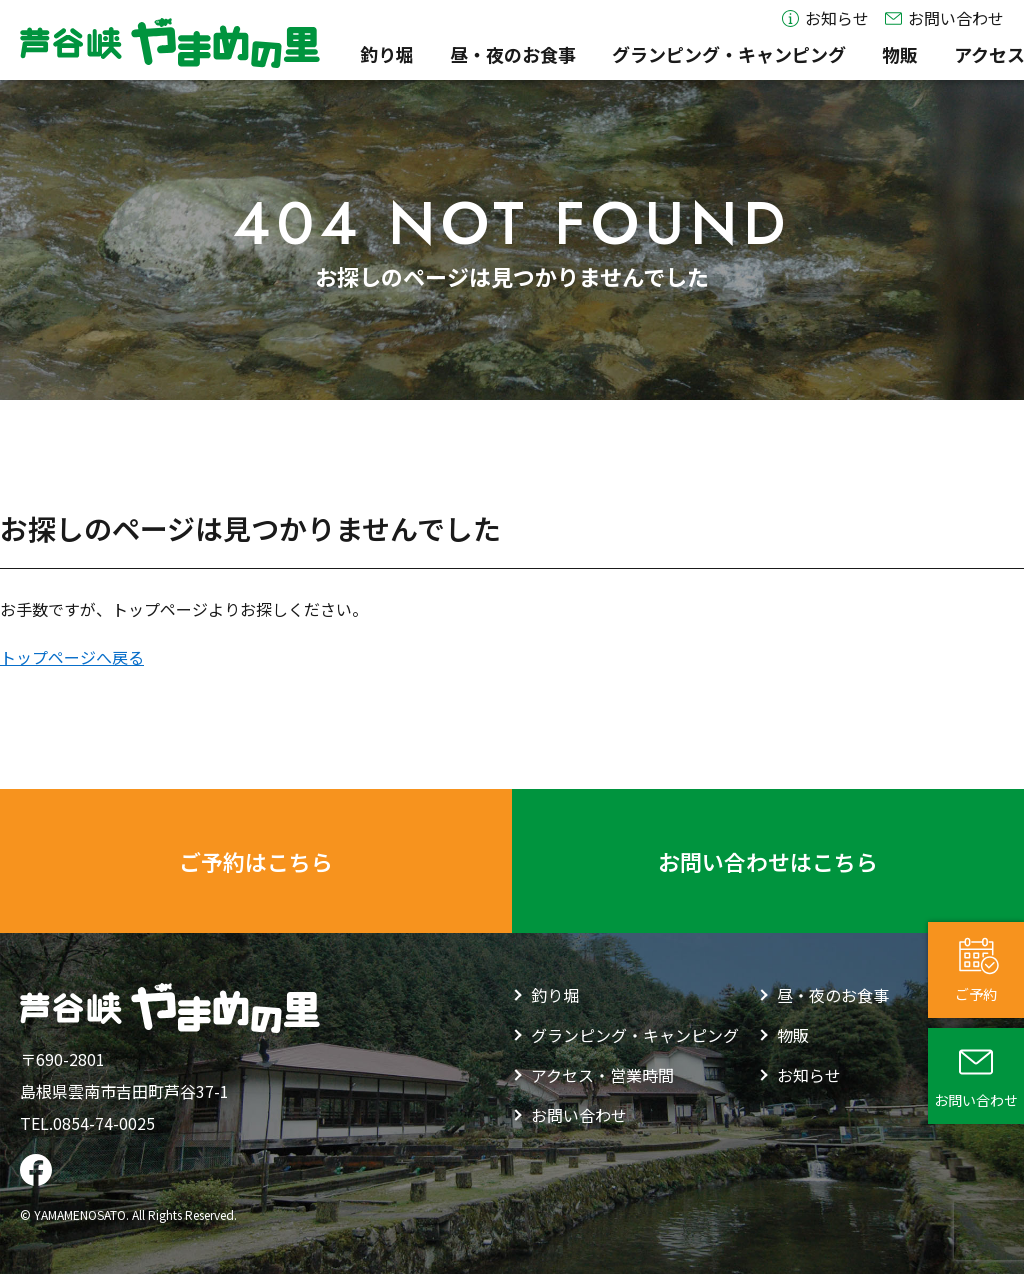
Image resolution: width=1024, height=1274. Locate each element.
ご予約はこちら (256, 861)
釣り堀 (276, 55)
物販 (789, 55)
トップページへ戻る (72, 657)
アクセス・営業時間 (923, 55)
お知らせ (825, 19)
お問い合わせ (944, 19)
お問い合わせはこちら (768, 861)
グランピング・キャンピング (618, 55)
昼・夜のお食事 (402, 55)
